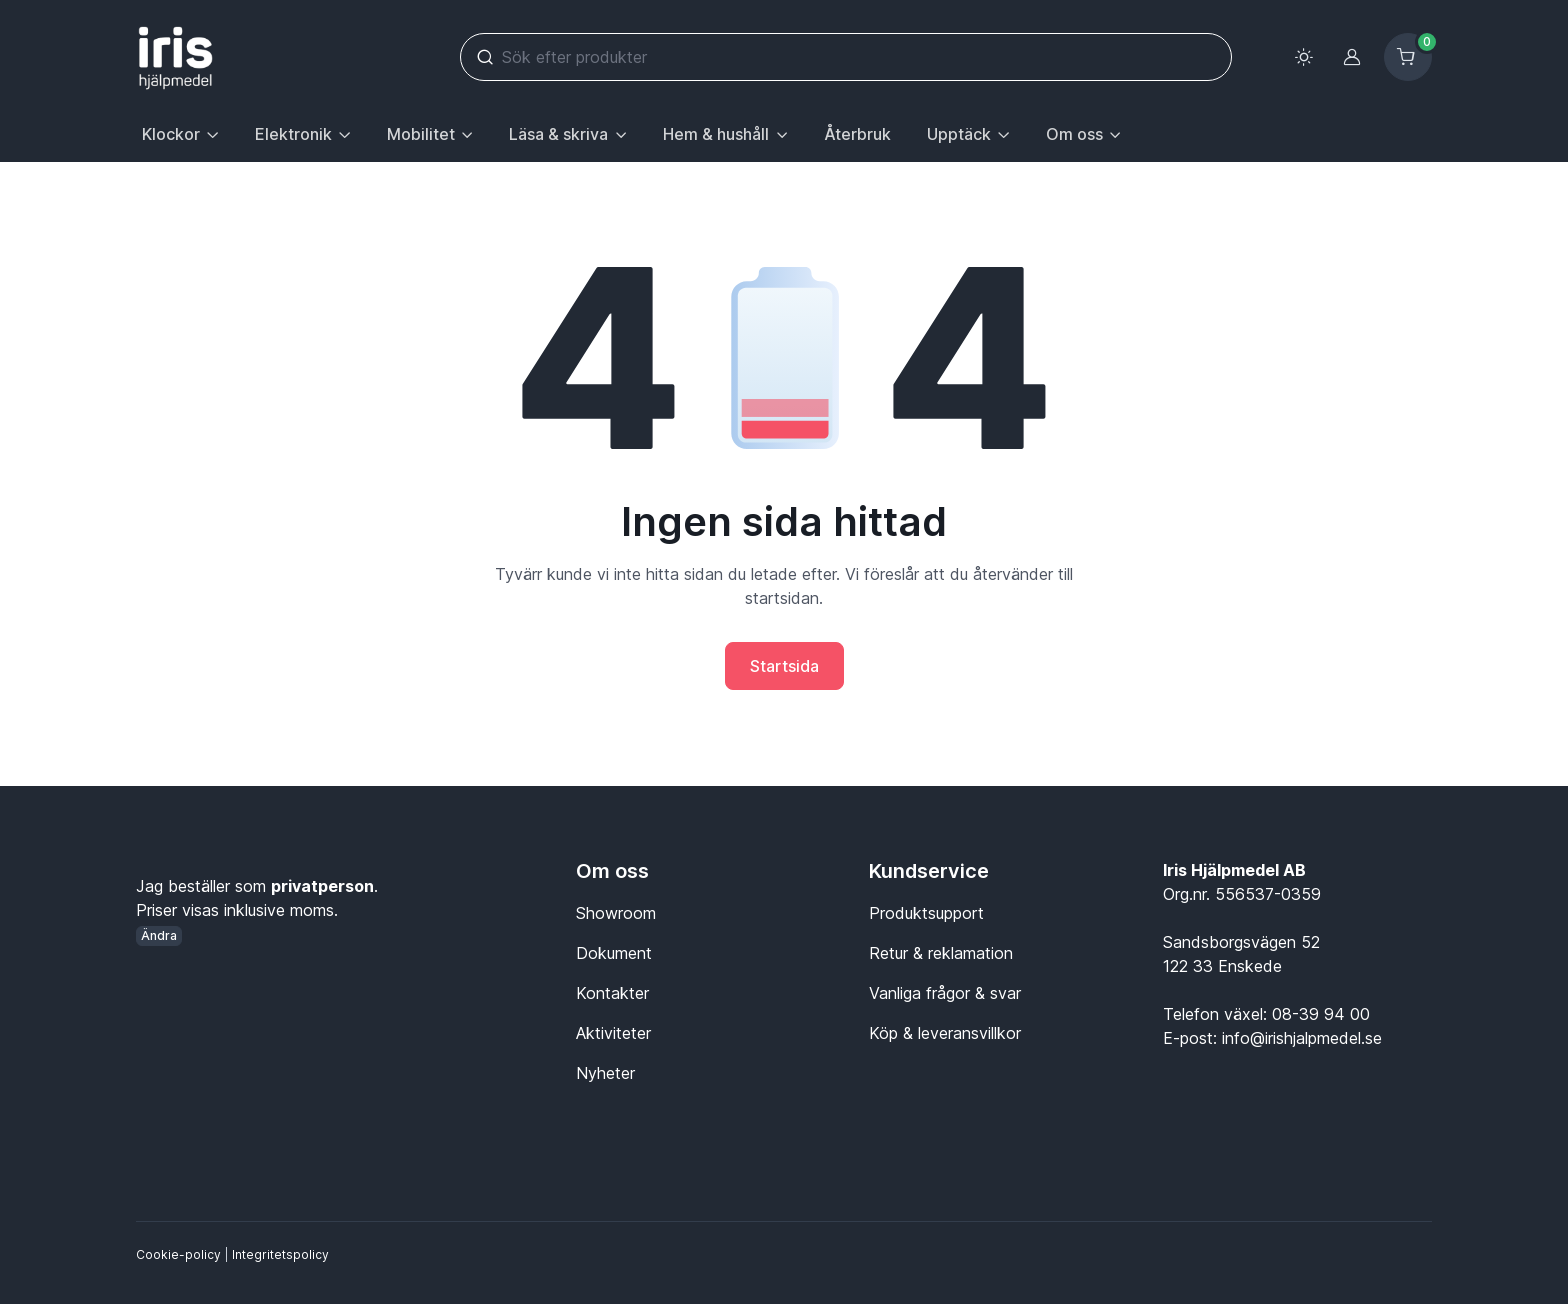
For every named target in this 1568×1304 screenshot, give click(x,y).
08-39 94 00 (1321, 1014)
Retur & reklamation (941, 953)
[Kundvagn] (1408, 57)
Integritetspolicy (280, 1254)
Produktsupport (926, 913)
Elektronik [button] (293, 134)
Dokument (614, 953)
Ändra (159, 935)
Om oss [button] (1074, 134)
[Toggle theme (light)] (1304, 57)
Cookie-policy (178, 1254)
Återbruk (857, 134)
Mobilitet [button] (421, 134)
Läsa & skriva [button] (558, 134)
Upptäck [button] (959, 134)
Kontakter (612, 993)
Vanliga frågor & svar (945, 993)
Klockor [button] (171, 134)
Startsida (784, 666)
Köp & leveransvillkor (945, 1033)
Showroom (616, 913)
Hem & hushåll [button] (716, 134)
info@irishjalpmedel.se (1302, 1038)
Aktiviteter (613, 1033)
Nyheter (605, 1073)
